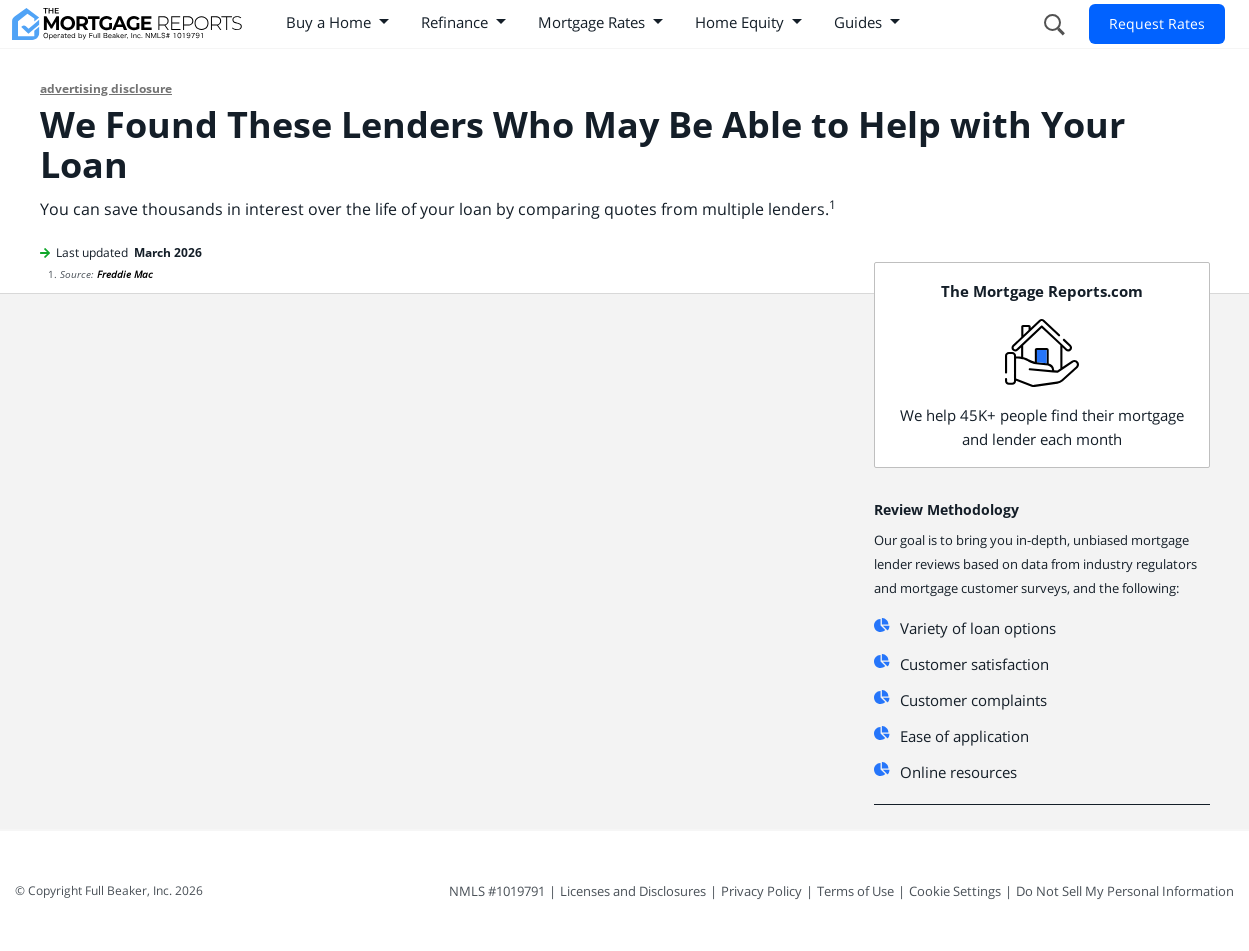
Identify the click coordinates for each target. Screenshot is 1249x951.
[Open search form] (1053, 24)
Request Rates (1157, 23)
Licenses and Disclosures (633, 891)
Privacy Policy (761, 891)
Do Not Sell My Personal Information (1125, 891)
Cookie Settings (955, 891)
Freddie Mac (125, 274)
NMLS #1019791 (497, 891)
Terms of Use (855, 891)
